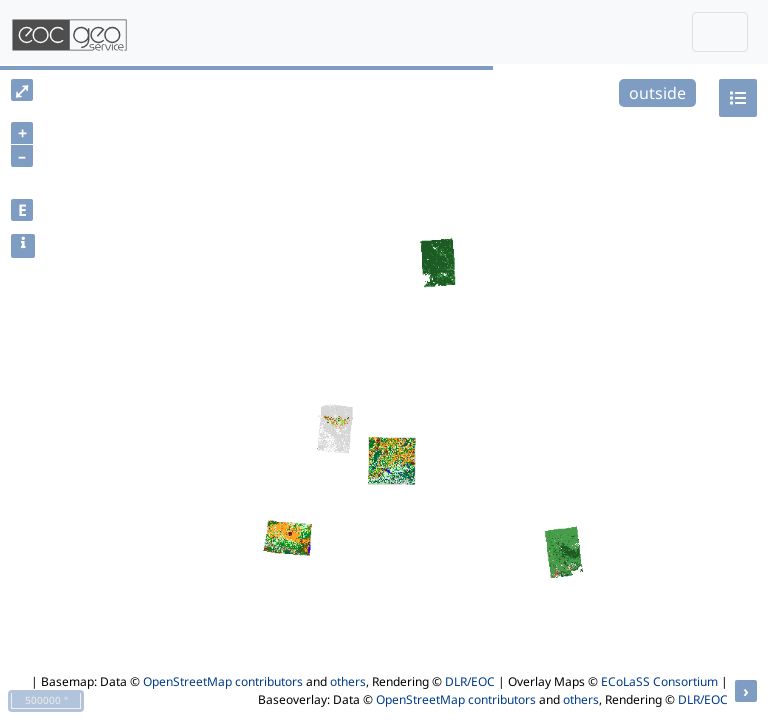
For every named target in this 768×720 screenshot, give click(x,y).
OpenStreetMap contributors (223, 681)
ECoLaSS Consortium (659, 681)
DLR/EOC (470, 681)
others (348, 681)
